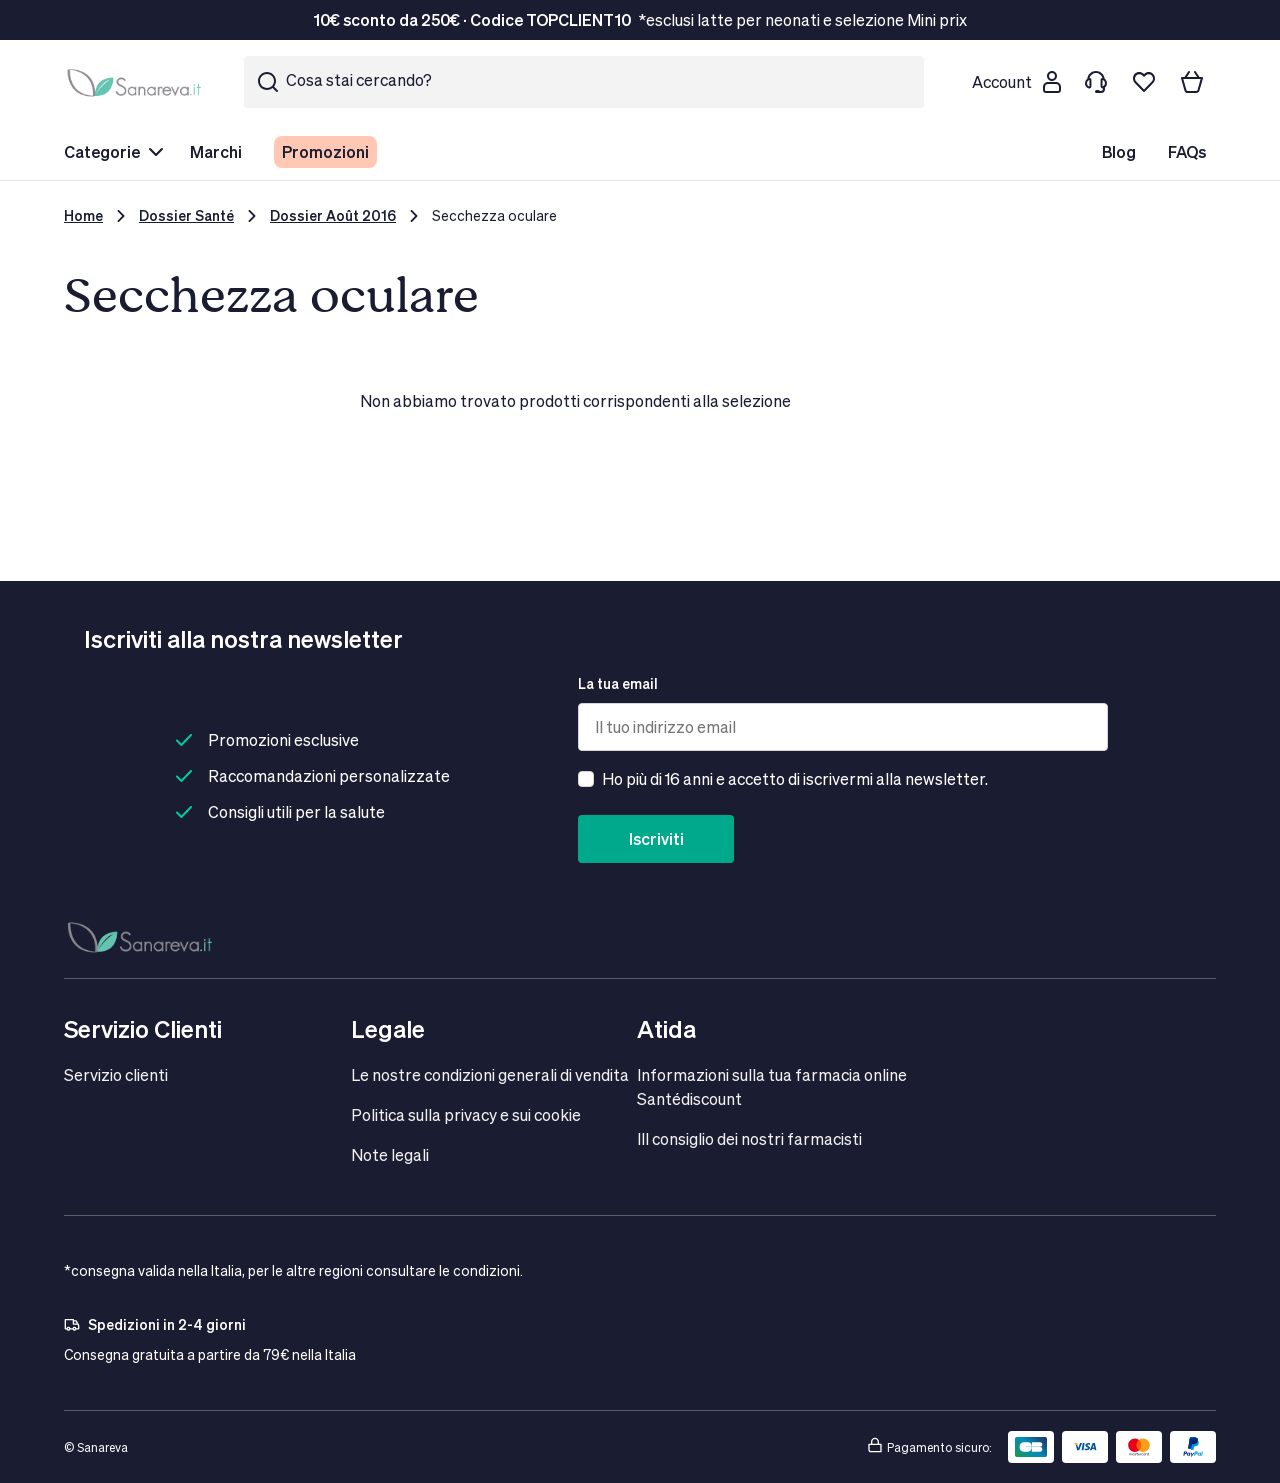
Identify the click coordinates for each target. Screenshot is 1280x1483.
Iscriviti (656, 838)
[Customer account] (1016, 82)
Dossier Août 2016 (333, 215)
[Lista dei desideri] (1144, 82)
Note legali (390, 1154)
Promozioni (325, 151)
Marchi (216, 151)
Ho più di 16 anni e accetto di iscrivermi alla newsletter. (795, 778)
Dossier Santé (186, 215)
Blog (1119, 151)
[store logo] (138, 82)
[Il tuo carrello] (1192, 82)
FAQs (1187, 151)
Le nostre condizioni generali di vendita (490, 1074)
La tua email (618, 683)
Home (83, 215)
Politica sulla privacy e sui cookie (466, 1114)
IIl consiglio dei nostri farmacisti (749, 1138)
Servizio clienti (116, 1074)
